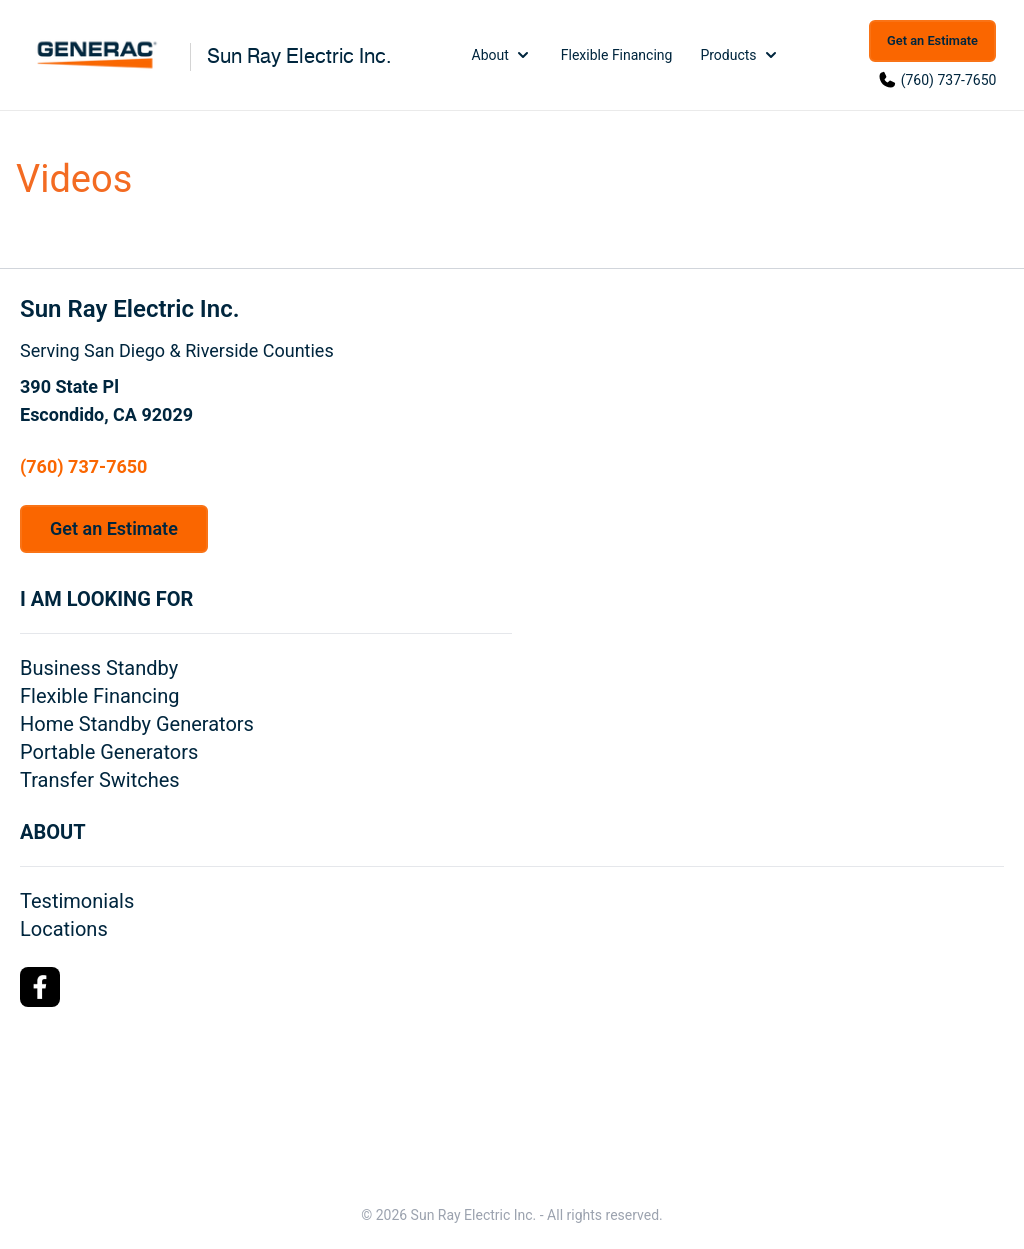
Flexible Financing (617, 55)
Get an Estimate (932, 40)
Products (740, 55)
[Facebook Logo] (40, 987)
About (502, 55)
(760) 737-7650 (949, 80)
